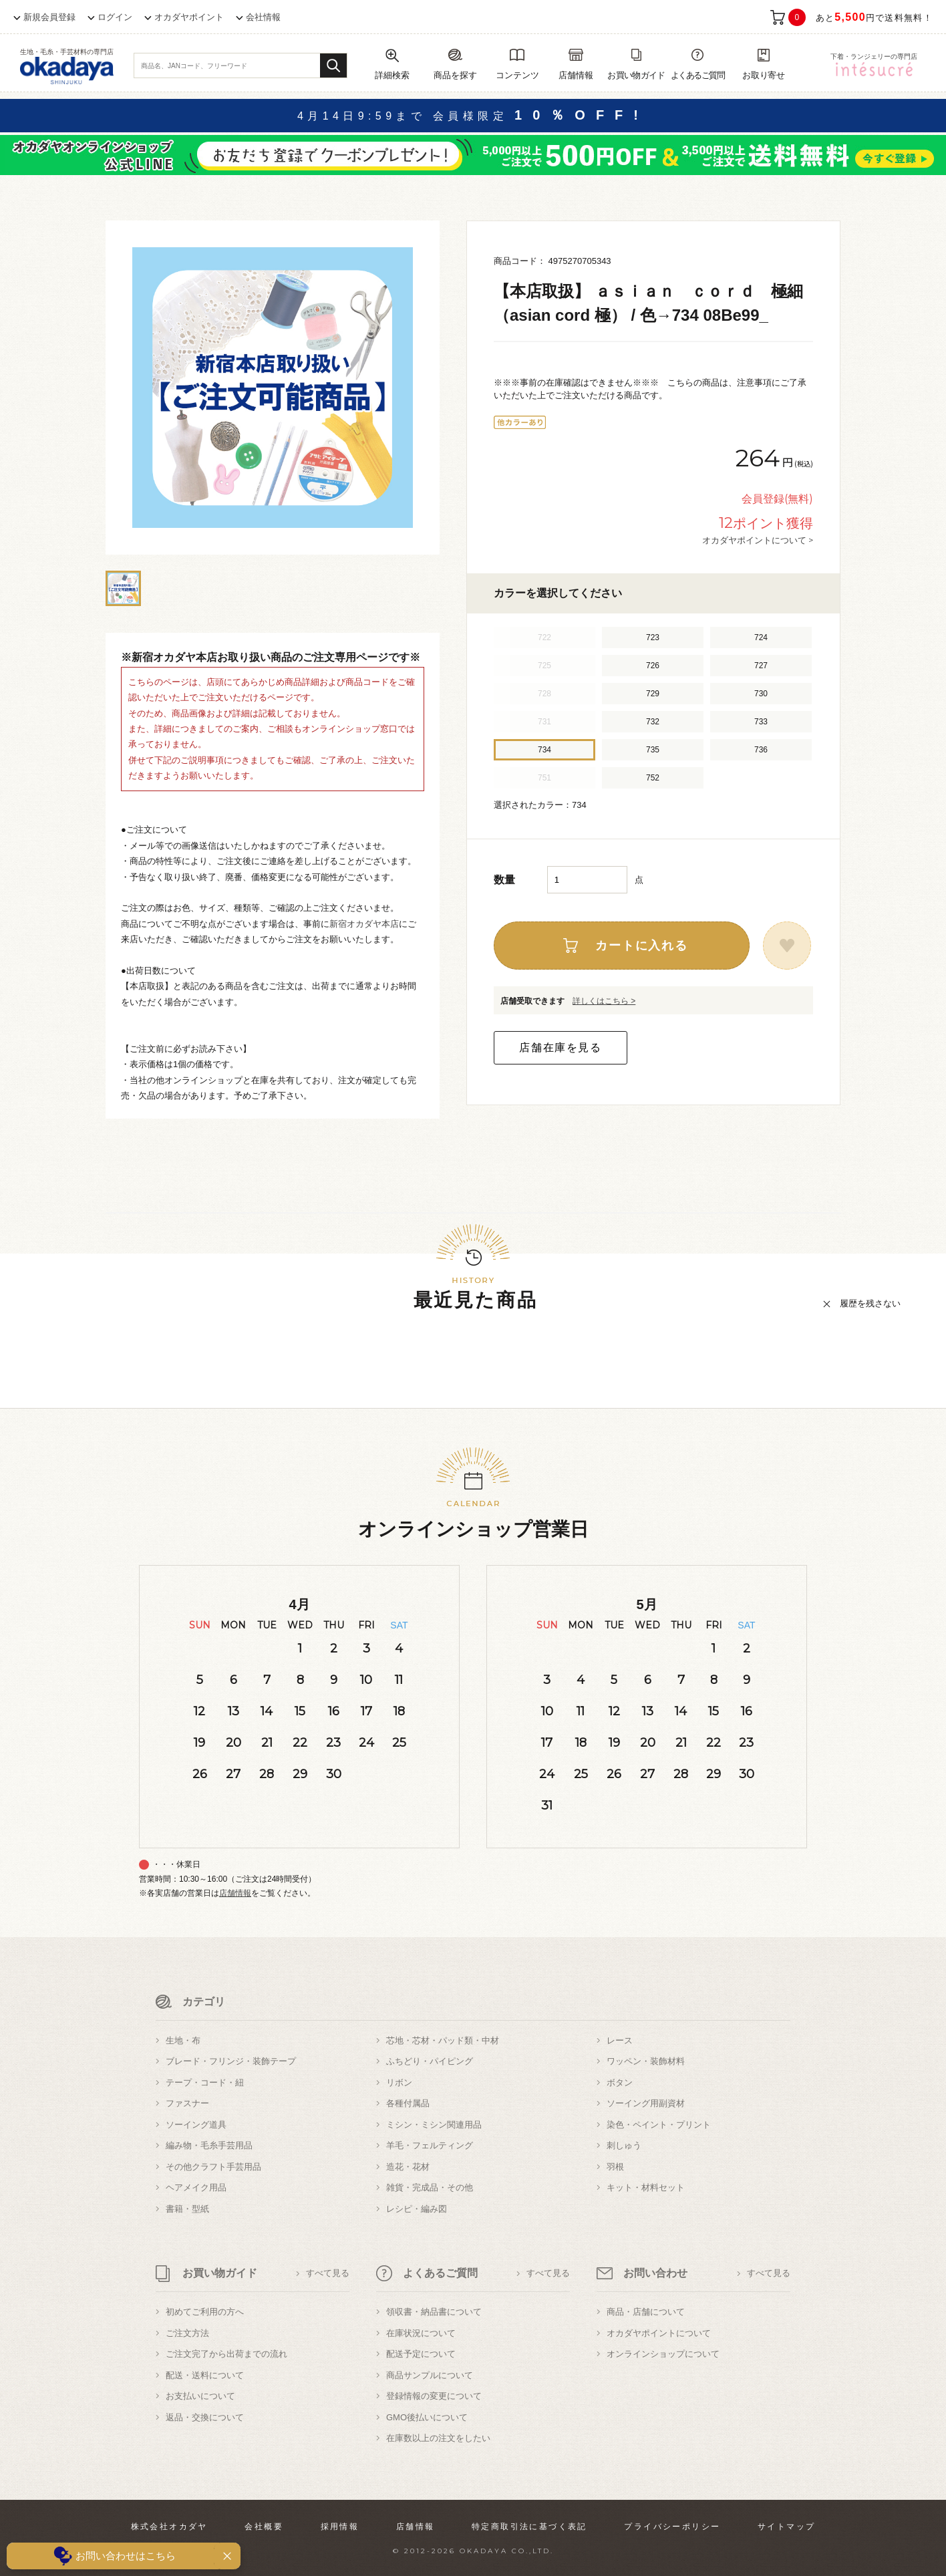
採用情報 (340, 2526)
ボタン (620, 2083)
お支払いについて (200, 2396)
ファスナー (187, 2103)
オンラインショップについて (663, 2354)
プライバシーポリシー (672, 2526)
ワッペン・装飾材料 (646, 2061)
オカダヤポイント (189, 17)
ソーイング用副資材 (646, 2103)
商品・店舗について (646, 2312)
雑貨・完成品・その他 (429, 2187)
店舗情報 (235, 1893)
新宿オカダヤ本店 (364, 924)
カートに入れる (641, 945)
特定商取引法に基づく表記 (529, 2526)
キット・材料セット (646, 2187)
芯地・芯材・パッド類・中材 (442, 2040)
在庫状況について (421, 2333)
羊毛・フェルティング (429, 2145)
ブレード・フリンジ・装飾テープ (231, 2061)
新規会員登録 (49, 17)
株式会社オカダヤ (169, 2526)
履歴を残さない (870, 1303)
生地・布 (183, 2040)
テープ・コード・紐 (205, 2083)
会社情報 (263, 17)
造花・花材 (408, 2167)
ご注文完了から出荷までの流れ (226, 2354)
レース (620, 2040)
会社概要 (264, 2526)
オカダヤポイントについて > (757, 540)
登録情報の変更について (434, 2396)
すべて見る (327, 2273)
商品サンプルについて (429, 2375)
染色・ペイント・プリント (659, 2125)
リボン (399, 2083)
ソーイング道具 (196, 2125)
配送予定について (421, 2354)
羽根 (615, 2167)
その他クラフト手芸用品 (213, 2167)
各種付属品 (408, 2103)
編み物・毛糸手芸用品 (209, 2145)
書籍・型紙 (187, 2209)
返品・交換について (205, 2417)
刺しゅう (624, 2145)
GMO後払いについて (427, 2417)
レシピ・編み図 (416, 2209)
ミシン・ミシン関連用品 (434, 2125)
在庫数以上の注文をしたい (438, 2438)
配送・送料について (205, 2375)
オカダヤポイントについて (659, 2333)
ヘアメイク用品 (196, 2187)
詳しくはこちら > (604, 1001)
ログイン (115, 17)
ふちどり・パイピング (429, 2061)
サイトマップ (786, 2526)
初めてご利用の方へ (205, 2312)
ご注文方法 (187, 2333)
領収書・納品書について (434, 2312)
